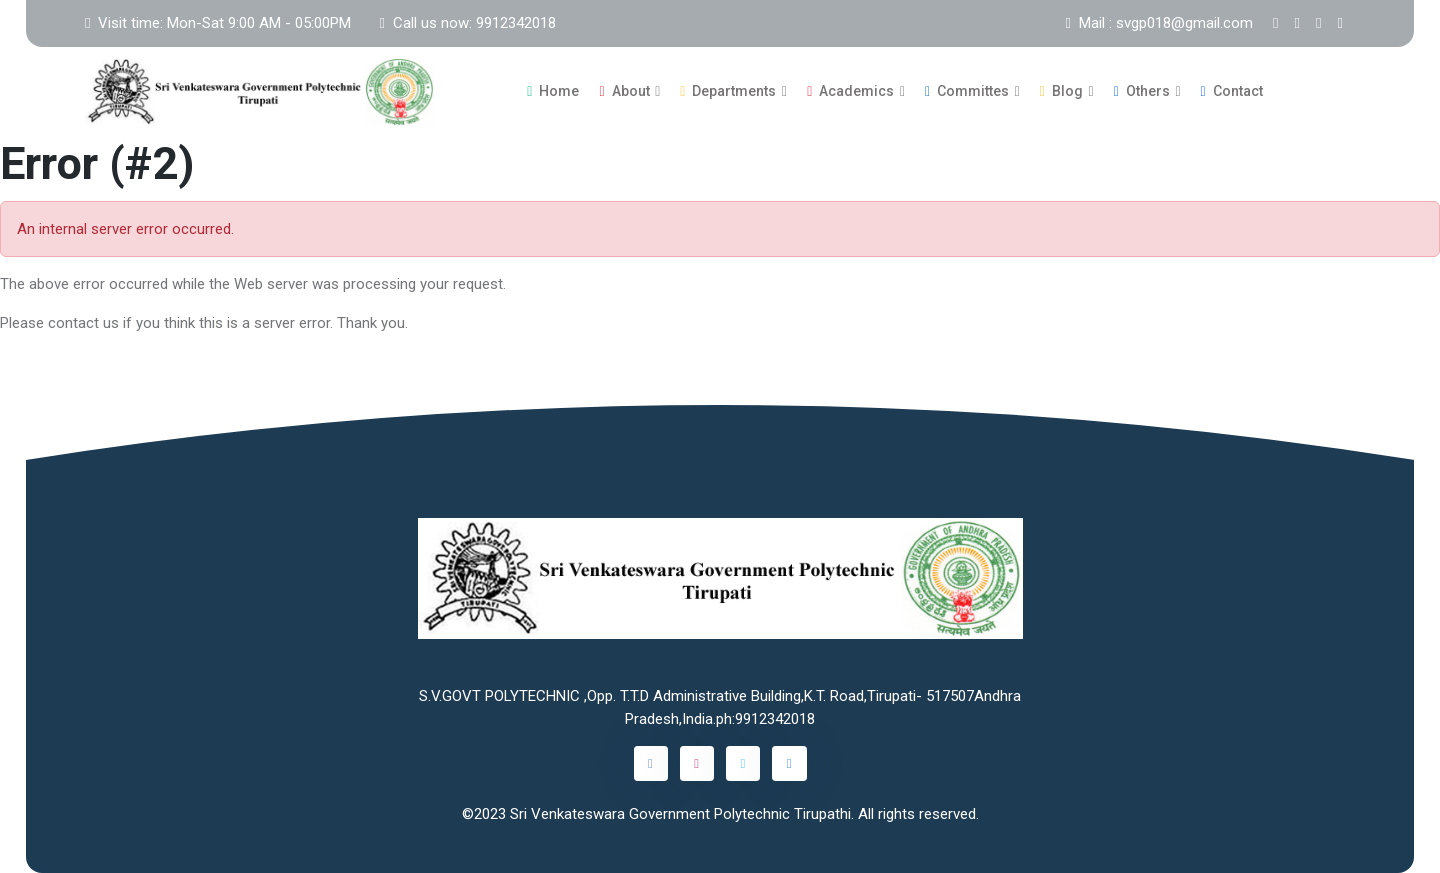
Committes (967, 91)
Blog (1061, 91)
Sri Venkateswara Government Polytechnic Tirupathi (680, 814)
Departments (728, 91)
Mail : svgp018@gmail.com (1159, 23)
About (624, 91)
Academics (850, 91)
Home (553, 91)
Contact (1232, 91)
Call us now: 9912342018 (467, 23)
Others (1142, 91)
